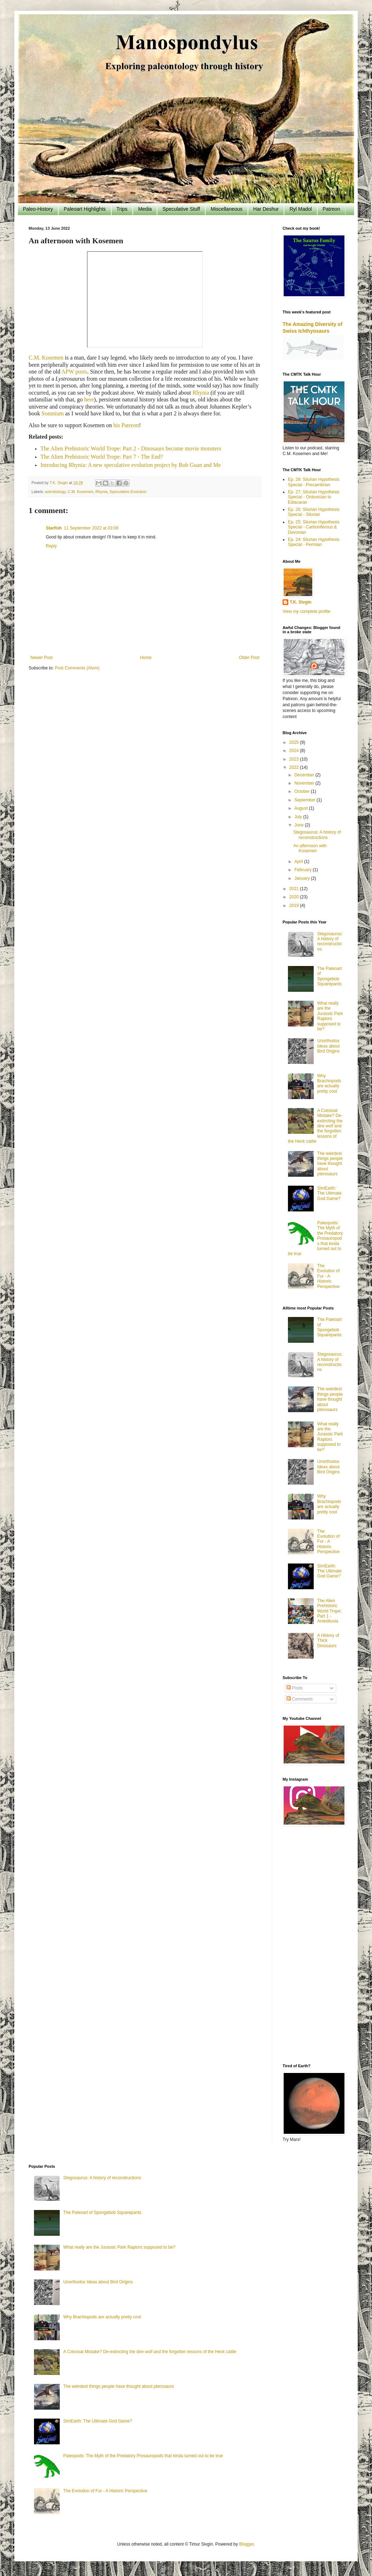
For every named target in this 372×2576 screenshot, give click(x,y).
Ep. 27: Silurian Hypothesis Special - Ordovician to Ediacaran (313, 497)
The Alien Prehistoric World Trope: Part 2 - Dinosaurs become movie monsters (130, 448)
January (302, 878)
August (301, 808)
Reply (51, 545)
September (305, 799)
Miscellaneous (227, 209)
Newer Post (41, 657)
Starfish (54, 528)
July (298, 816)
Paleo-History (38, 209)
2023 (294, 759)
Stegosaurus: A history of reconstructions (317, 835)
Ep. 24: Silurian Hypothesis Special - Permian (313, 542)
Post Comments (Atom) (77, 667)
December (304, 774)
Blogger (246, 2544)
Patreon (331, 209)
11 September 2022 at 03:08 (91, 528)
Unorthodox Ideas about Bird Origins (328, 1046)
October (302, 791)
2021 (294, 888)
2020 (294, 896)
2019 (294, 905)
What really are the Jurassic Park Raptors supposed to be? (330, 1016)
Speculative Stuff (181, 209)
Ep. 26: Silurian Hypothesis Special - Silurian (313, 512)
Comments (300, 1699)
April (299, 861)
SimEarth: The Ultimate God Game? (329, 1193)
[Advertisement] (313, 1945)
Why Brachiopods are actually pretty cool (329, 1083)
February (303, 869)
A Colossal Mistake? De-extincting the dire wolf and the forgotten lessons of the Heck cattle (149, 2351)
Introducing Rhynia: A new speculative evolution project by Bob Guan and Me (130, 465)
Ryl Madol (300, 209)
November (304, 783)
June (299, 825)
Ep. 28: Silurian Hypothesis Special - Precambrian (313, 482)
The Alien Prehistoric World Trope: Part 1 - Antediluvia (329, 1611)
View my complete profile (306, 611)
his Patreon (126, 425)
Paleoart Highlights (85, 209)
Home (146, 657)
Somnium (52, 413)
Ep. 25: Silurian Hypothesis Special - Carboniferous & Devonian (313, 527)
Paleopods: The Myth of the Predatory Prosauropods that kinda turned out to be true (143, 2455)
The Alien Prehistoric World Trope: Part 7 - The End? (101, 457)
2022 (294, 767)
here (89, 399)
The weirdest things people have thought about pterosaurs (330, 1164)
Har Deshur (266, 209)
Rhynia (200, 393)
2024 (294, 750)
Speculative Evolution (127, 491)
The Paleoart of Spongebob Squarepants (329, 976)
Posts (295, 1687)
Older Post (249, 657)
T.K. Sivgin (301, 602)
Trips (122, 209)
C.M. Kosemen (46, 358)
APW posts (74, 372)
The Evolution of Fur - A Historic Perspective (328, 1276)
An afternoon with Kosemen (310, 848)
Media (145, 209)
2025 (294, 742)
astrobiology (55, 491)
